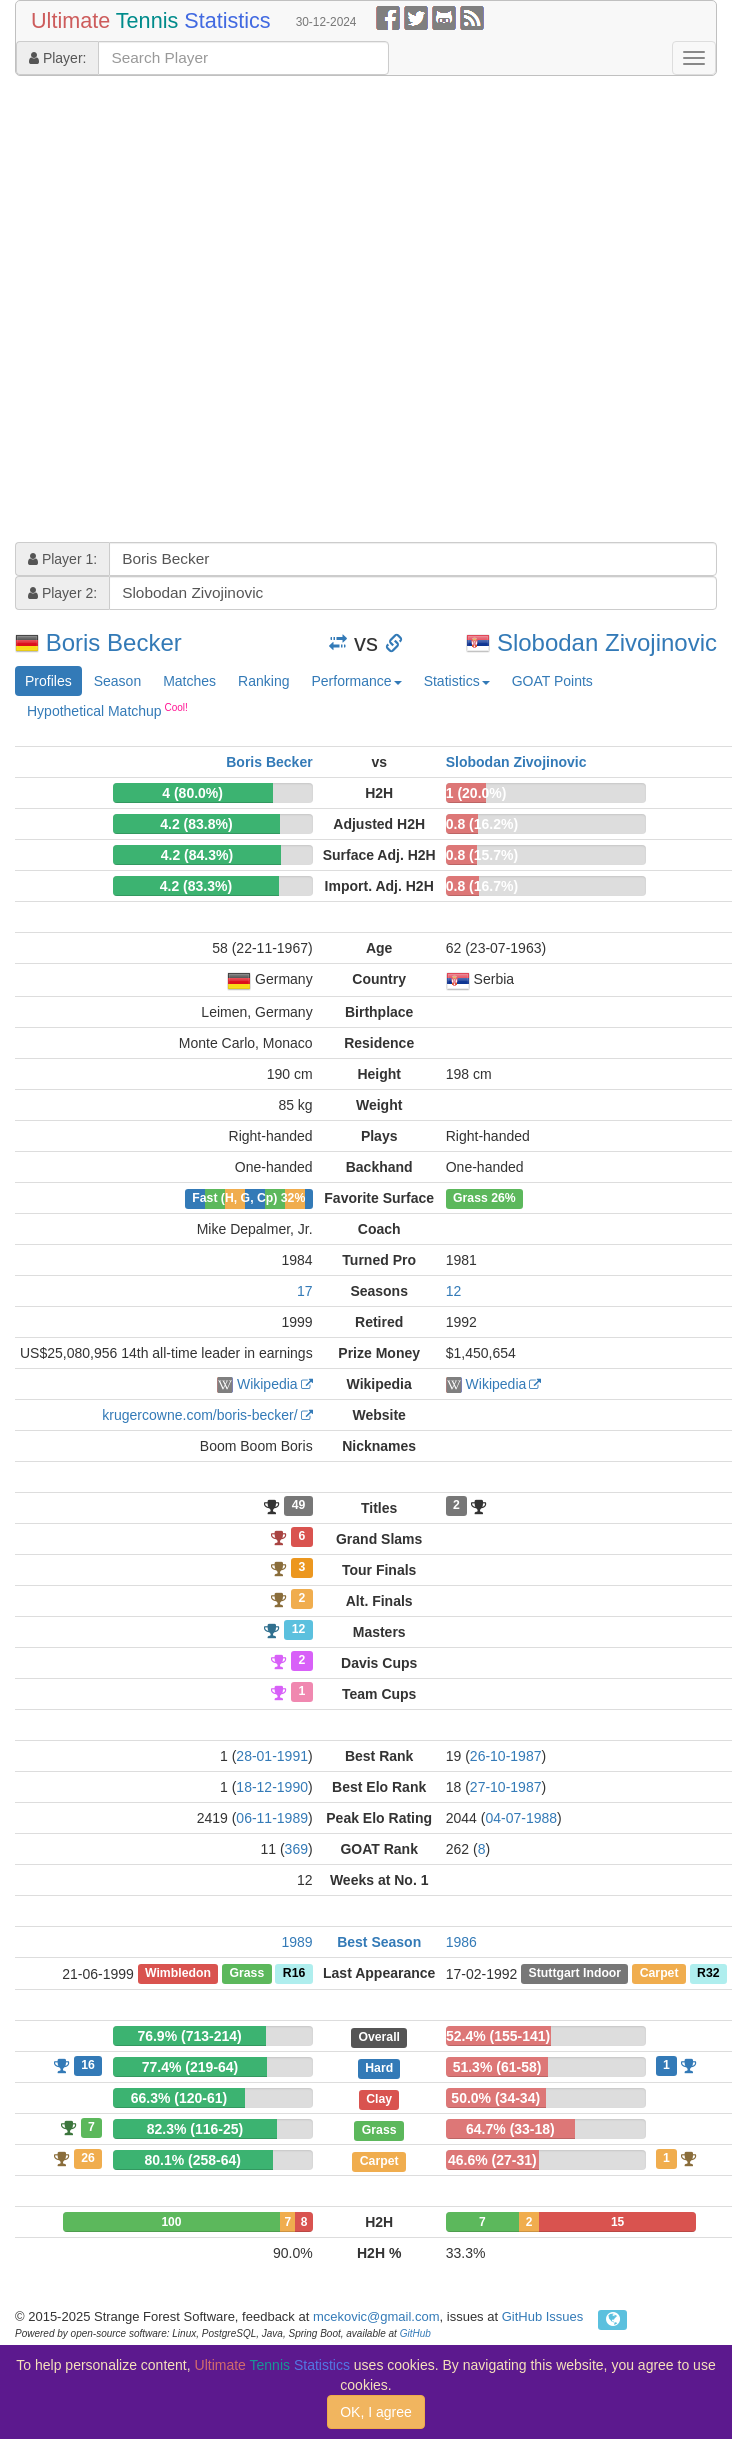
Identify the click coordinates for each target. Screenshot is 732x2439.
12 (454, 1291)
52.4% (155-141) (498, 2036)
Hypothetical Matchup (107, 710)
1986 (461, 1942)
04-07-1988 (521, 1818)
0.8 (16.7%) (482, 886)
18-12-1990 (272, 1787)
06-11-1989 (272, 1818)
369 (296, 1849)
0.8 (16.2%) (482, 824)
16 (88, 2065)
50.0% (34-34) (495, 2098)
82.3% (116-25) (195, 2129)
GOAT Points (552, 681)
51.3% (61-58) (497, 2067)
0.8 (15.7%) (482, 855)
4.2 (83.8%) (196, 824)
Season (117, 681)
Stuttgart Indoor (575, 1974)
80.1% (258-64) (192, 2160)
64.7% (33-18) (510, 2129)
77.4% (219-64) (190, 2067)
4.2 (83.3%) (196, 886)
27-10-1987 (506, 1787)
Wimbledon (178, 1974)
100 (171, 2222)
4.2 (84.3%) (197, 855)
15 (617, 2222)
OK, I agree (376, 2412)
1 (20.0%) (476, 793)
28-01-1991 (272, 1756)
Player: (57, 58)
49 (299, 1506)
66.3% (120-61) (179, 2098)
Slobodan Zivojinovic (607, 642)
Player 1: (62, 559)
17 (305, 1291)
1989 (296, 1942)
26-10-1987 (506, 1756)
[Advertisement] (215, 311)
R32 (708, 1974)
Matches (189, 681)
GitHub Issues (543, 2316)
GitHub (415, 2333)
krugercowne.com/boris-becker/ (199, 1415)
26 (88, 2158)
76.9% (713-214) (189, 2036)
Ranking (263, 681)
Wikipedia (267, 1384)
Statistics (457, 681)
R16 (294, 1974)
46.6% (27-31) (492, 2160)
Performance (356, 681)
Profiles (48, 681)
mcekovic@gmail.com (376, 2316)
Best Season (379, 1942)
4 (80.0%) (192, 793)
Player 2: (62, 593)
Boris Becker (114, 642)
